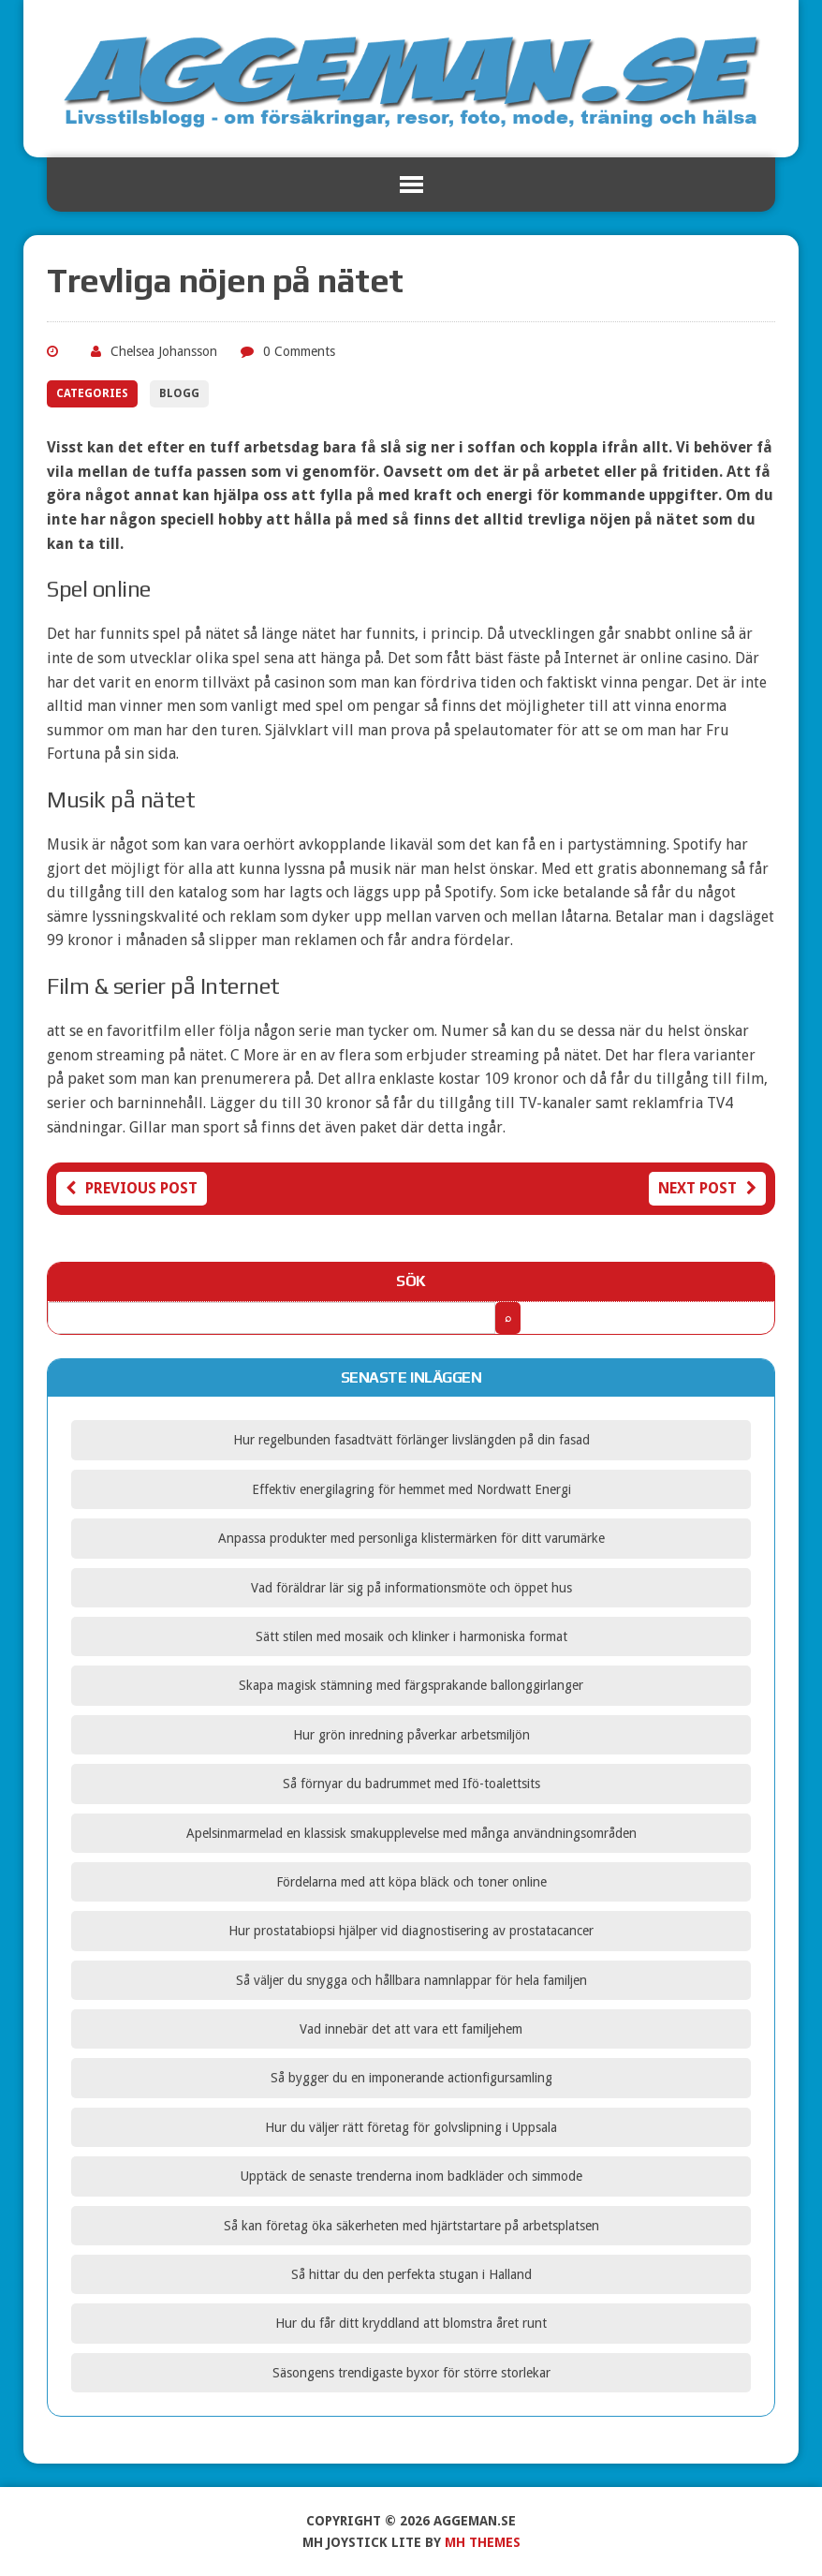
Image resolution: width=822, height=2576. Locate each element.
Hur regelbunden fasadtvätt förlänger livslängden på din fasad (411, 1439)
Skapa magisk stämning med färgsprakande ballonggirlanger (411, 1685)
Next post (707, 1188)
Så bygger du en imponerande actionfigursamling (411, 2077)
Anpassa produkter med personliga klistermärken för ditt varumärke (411, 1538)
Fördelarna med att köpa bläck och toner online (411, 1881)
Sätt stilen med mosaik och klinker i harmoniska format (411, 1636)
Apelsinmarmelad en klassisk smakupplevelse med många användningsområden (411, 1833)
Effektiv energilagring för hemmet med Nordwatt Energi (411, 1489)
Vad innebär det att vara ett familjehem (411, 2028)
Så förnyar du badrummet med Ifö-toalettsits (411, 1783)
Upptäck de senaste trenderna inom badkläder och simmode (411, 2176)
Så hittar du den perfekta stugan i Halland (411, 2274)
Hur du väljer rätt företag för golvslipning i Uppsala (411, 2127)
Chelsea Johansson (163, 351)
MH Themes (483, 2542)
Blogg (179, 393)
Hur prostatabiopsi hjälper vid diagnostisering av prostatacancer (411, 1930)
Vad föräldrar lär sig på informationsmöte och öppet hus (411, 1587)
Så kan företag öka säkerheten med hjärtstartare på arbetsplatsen (411, 2225)
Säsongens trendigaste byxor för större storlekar (411, 2372)
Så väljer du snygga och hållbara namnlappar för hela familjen (411, 1980)
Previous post (132, 1188)
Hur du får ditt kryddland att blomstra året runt (411, 2323)
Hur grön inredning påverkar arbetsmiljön (411, 1734)
